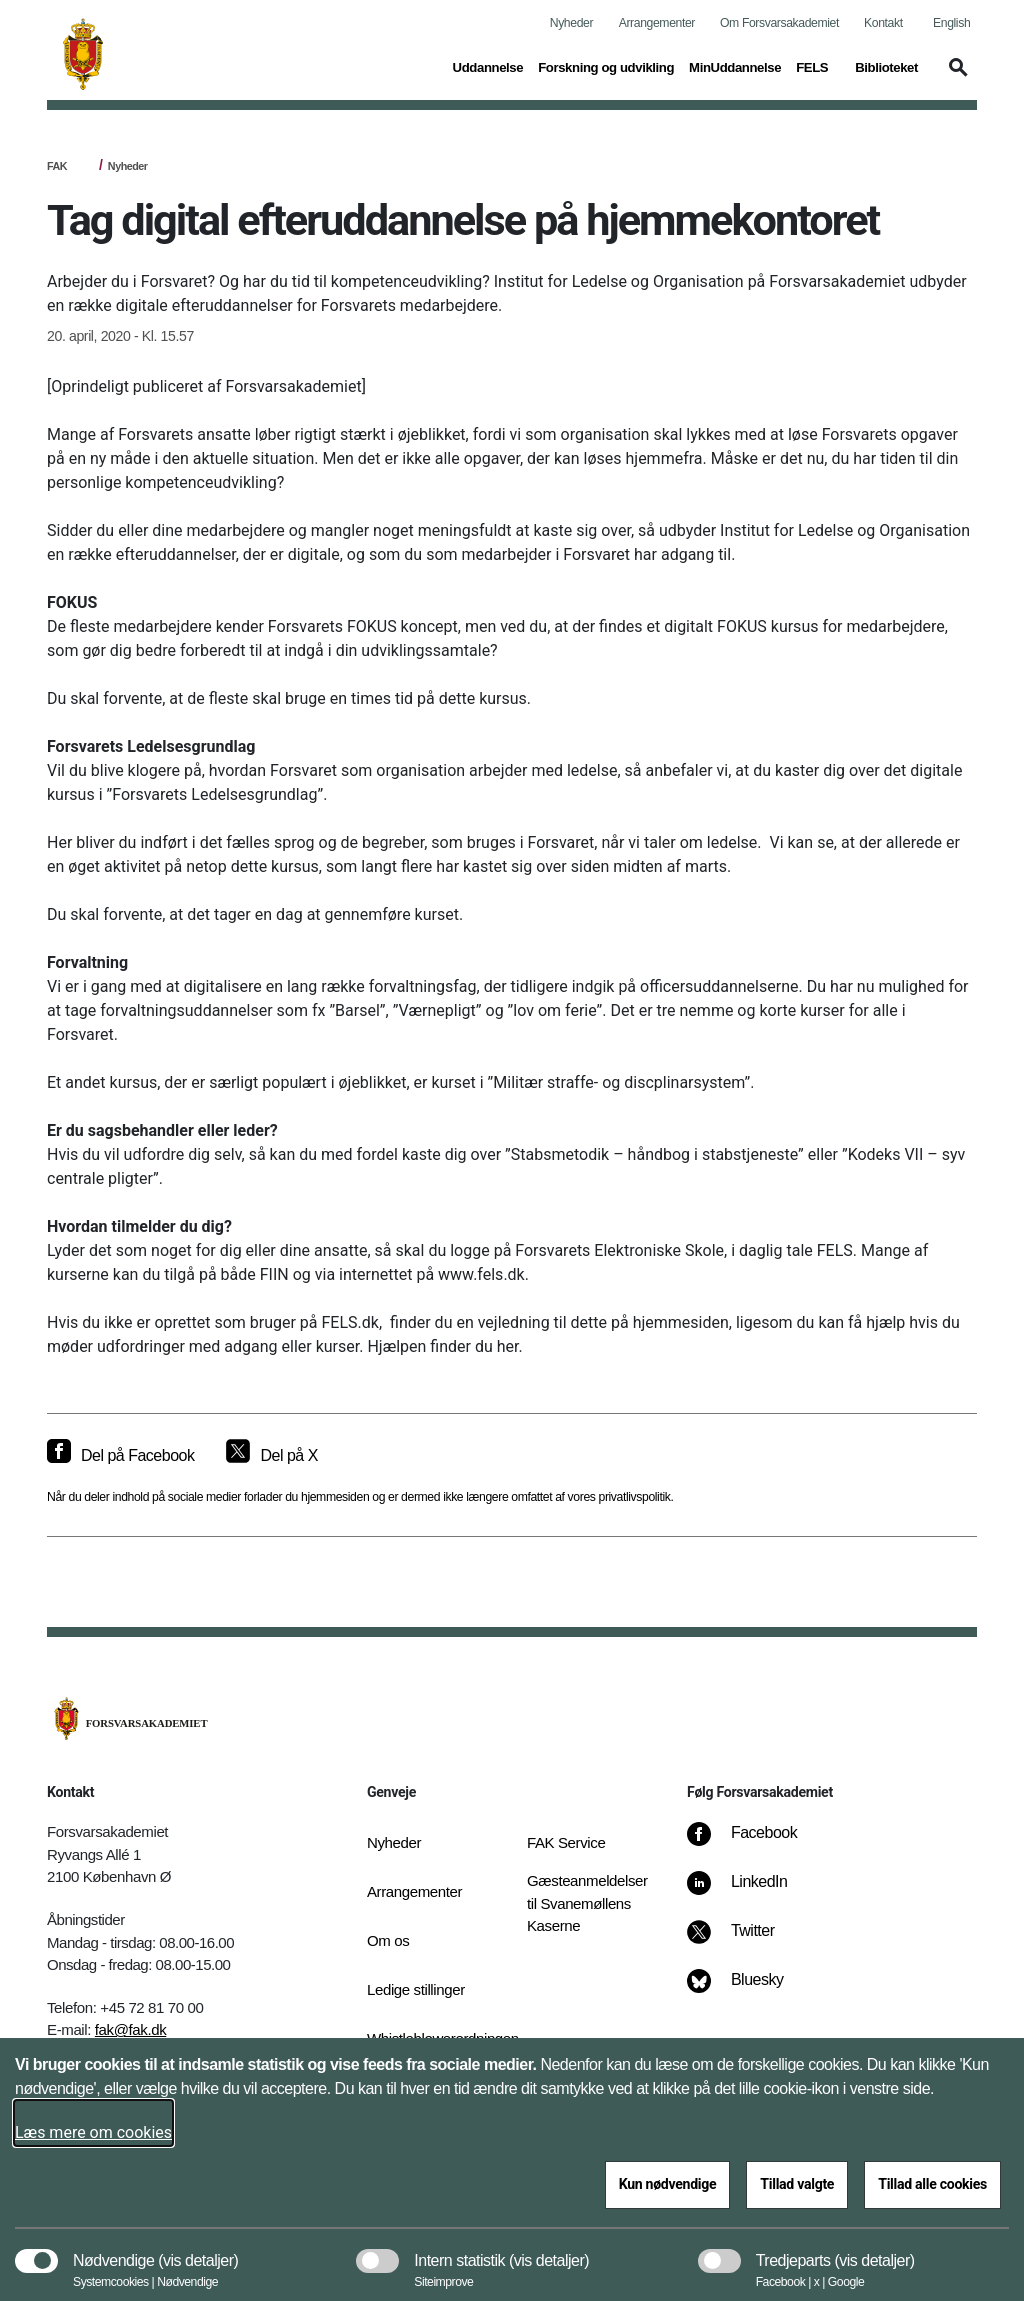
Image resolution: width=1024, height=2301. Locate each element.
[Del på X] (271, 1456)
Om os (388, 1940)
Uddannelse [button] (488, 66)
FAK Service (566, 1842)
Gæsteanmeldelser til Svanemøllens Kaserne (587, 1903)
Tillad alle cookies (932, 2184)
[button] (955, 77)
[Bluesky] (749, 1990)
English (951, 23)
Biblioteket (886, 67)
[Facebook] (756, 1843)
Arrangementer (657, 23)
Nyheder (571, 23)
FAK (57, 166)
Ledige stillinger (416, 1989)
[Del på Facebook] (120, 1456)
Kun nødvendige (668, 2184)
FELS (812, 67)
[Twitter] (745, 1941)
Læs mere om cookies (93, 2132)
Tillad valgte (797, 2184)
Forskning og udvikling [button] (606, 66)
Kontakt (883, 23)
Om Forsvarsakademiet (779, 23)
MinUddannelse (735, 67)
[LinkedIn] (751, 1892)
